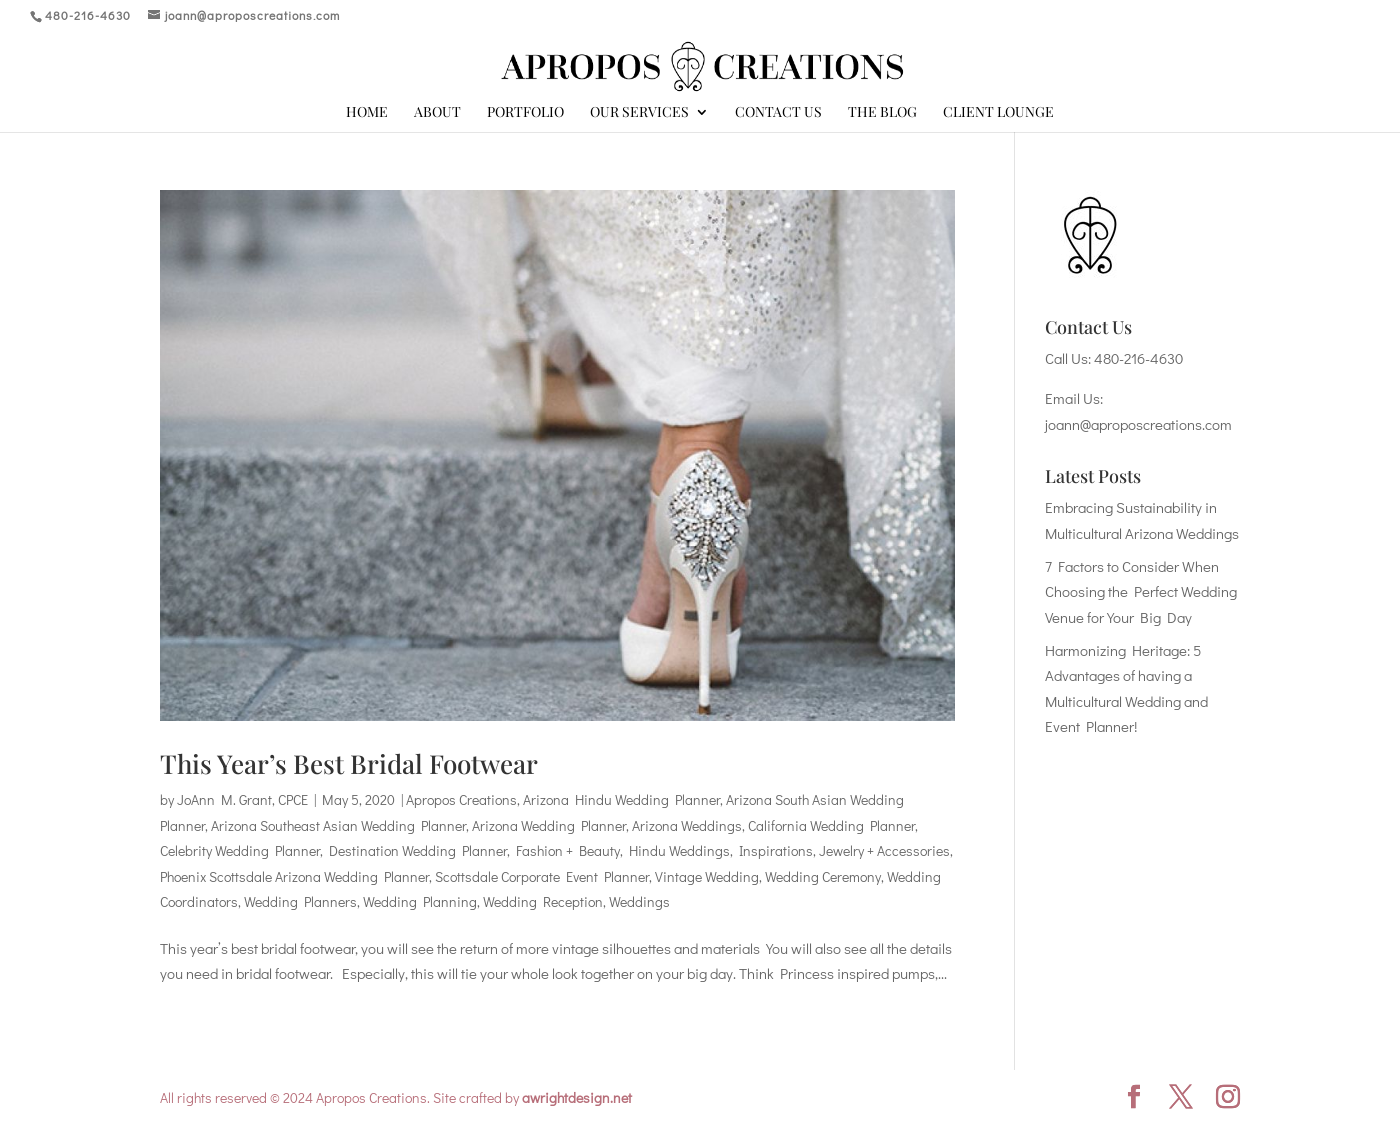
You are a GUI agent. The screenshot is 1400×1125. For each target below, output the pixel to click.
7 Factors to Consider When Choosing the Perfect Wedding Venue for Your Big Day (1141, 591)
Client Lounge (998, 113)
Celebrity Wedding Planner (240, 850)
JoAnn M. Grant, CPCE (242, 799)
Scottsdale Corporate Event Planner (542, 876)
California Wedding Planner (831, 825)
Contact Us (778, 113)
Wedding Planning (420, 901)
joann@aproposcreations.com (1138, 424)
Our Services (639, 113)
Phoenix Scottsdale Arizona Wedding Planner (294, 876)
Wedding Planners (300, 901)
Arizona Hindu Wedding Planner (621, 799)
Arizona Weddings (687, 825)
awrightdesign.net (577, 1097)
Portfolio (525, 113)
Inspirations (776, 850)
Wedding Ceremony (823, 876)
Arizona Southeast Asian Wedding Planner (338, 825)
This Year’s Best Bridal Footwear (349, 763)
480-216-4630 (1138, 358)
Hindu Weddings (679, 850)
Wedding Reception (543, 901)
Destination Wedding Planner (418, 850)
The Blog (882, 113)
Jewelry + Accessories (884, 850)
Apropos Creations (461, 799)
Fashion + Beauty (568, 850)
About (437, 113)
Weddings (639, 901)
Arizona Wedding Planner (549, 825)
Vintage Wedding (707, 876)
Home (367, 113)
